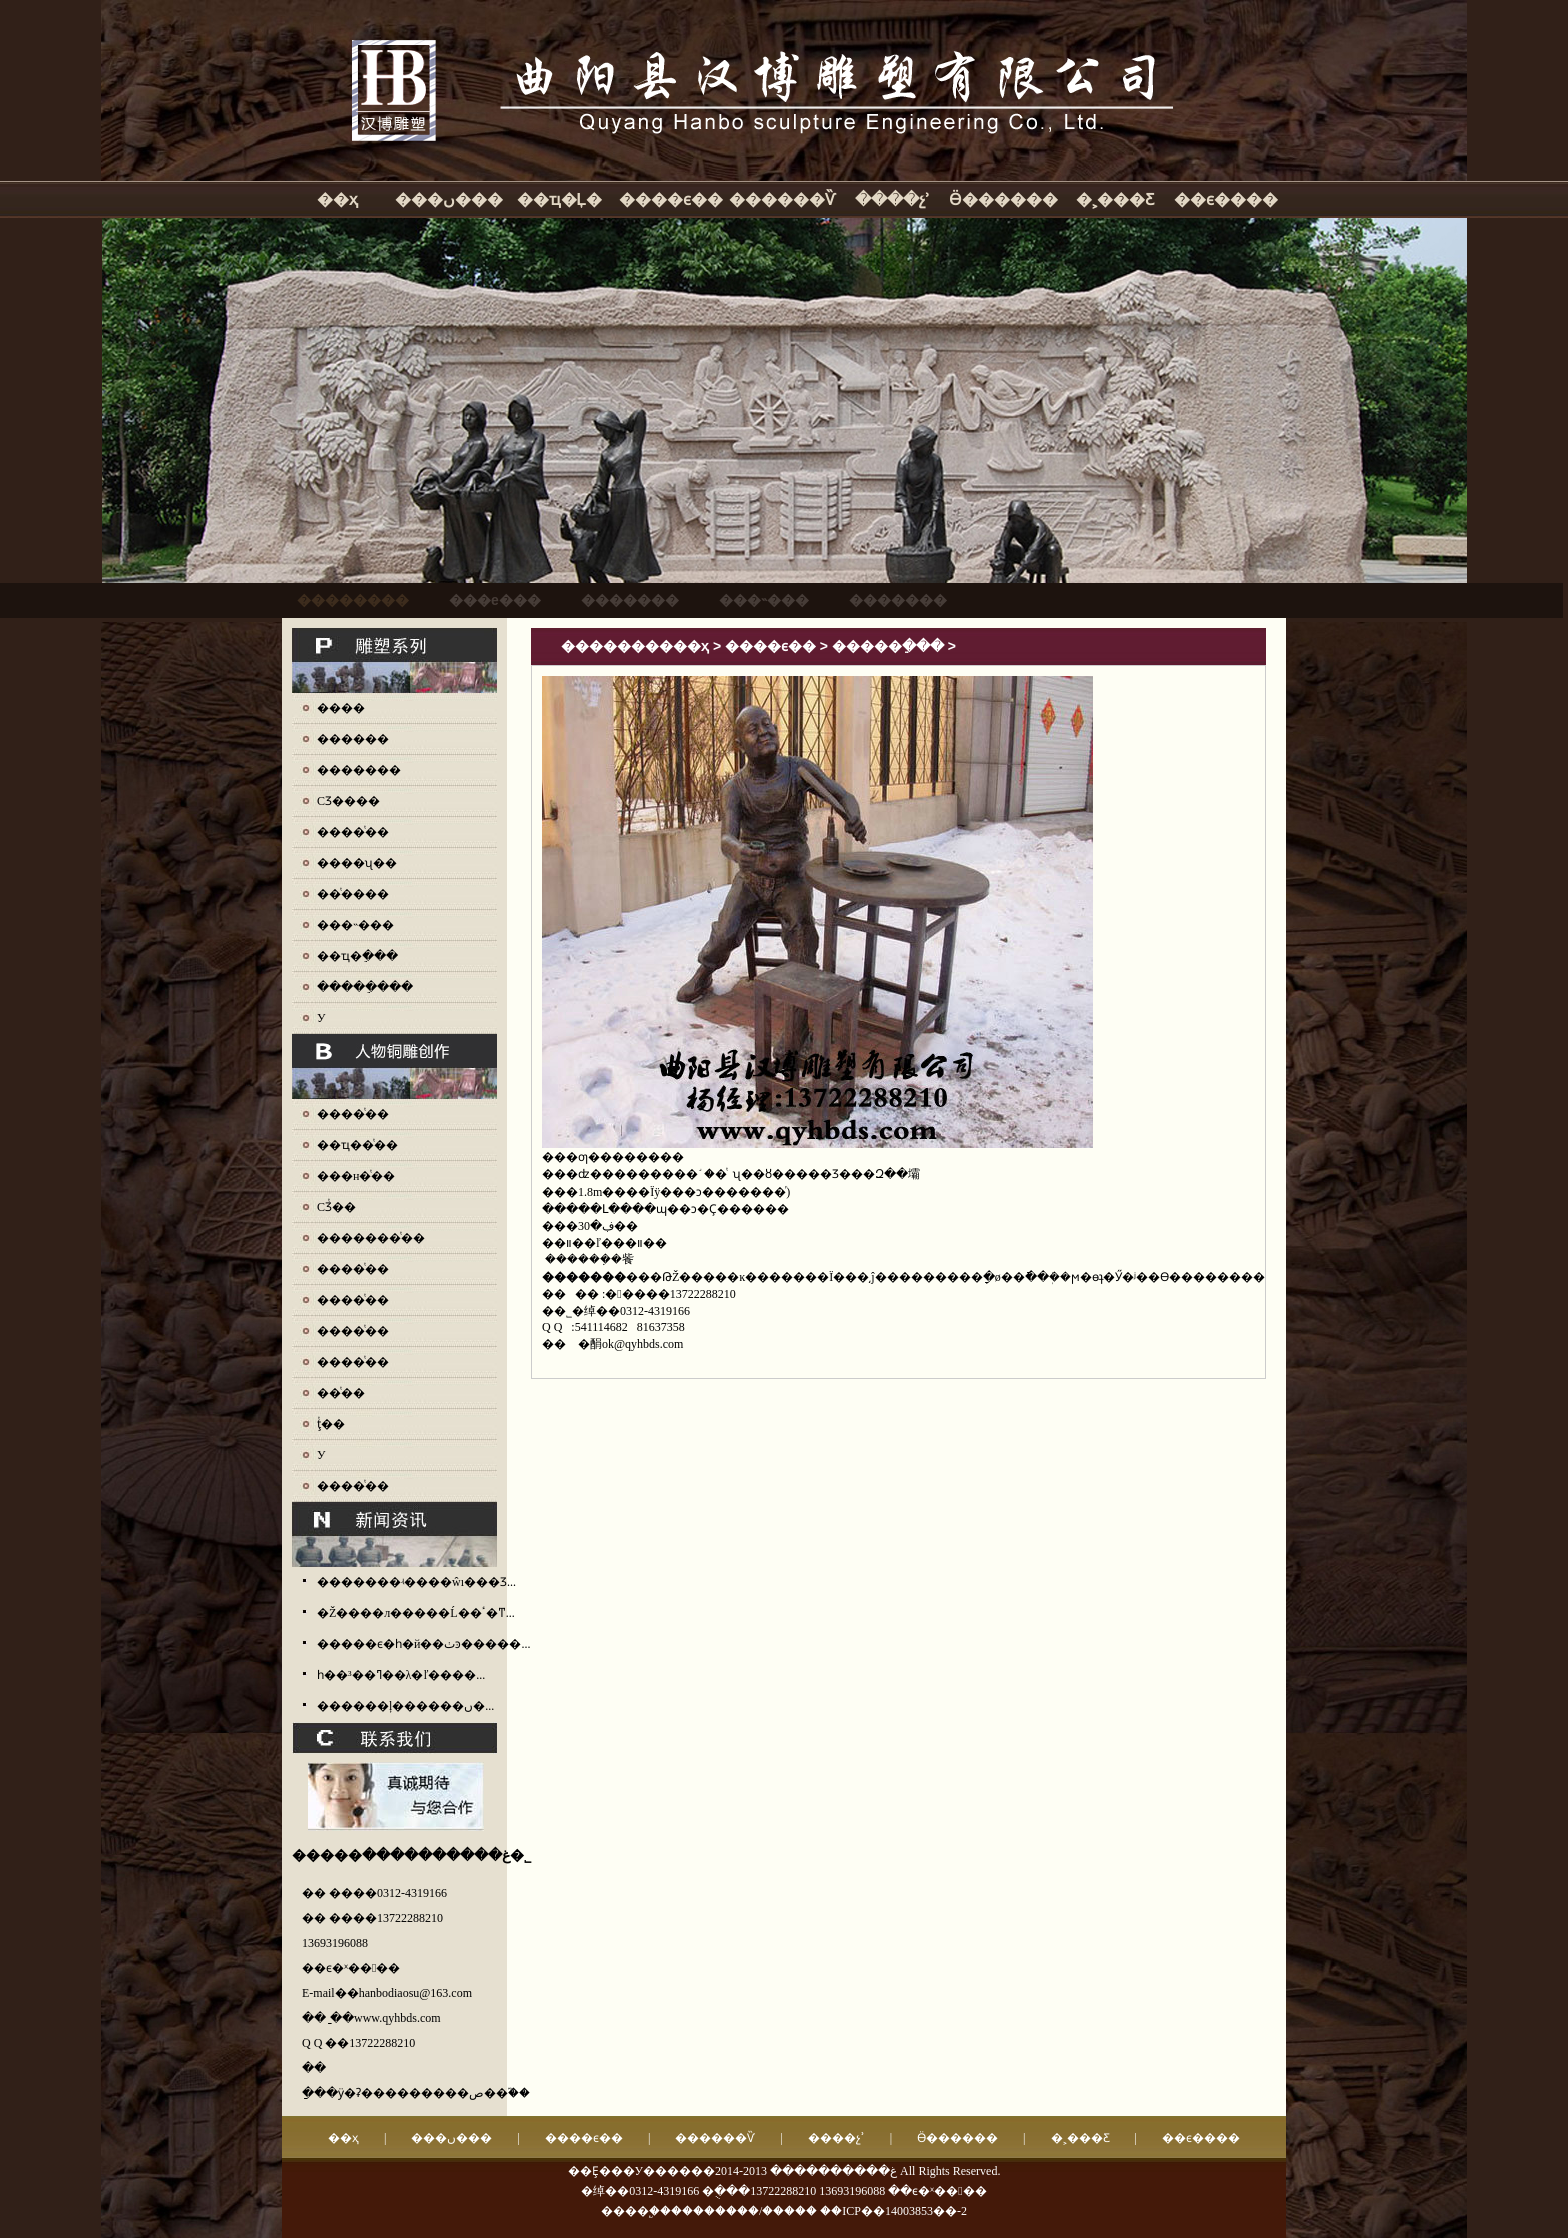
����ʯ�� (357, 863)
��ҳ (337, 199)
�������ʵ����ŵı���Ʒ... (416, 1582)
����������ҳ (635, 646)
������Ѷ (782, 199)
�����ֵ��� (365, 987)
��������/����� (744, 2211)
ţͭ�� (331, 1424)
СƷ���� (348, 801)
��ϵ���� (1226, 199)
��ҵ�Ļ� (560, 199)
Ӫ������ (1003, 199)
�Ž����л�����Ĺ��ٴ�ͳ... (416, 1613)
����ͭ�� (353, 832)
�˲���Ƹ (1115, 199)
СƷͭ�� (336, 1207)
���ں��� (449, 199)
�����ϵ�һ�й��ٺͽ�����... (423, 1644)
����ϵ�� (671, 199)
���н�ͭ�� (356, 1176)
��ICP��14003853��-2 (893, 2211)
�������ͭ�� (371, 1238)
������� (359, 770)
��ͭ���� (353, 894)
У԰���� (321, 1018)
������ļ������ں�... (405, 1706)
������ (353, 739)
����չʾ (892, 199)
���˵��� (355, 925)
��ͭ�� (341, 1393)
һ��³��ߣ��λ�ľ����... (401, 1675)
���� (341, 708)
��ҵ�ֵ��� (357, 956)
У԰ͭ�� (321, 1455)
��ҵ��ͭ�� (357, 1145)
